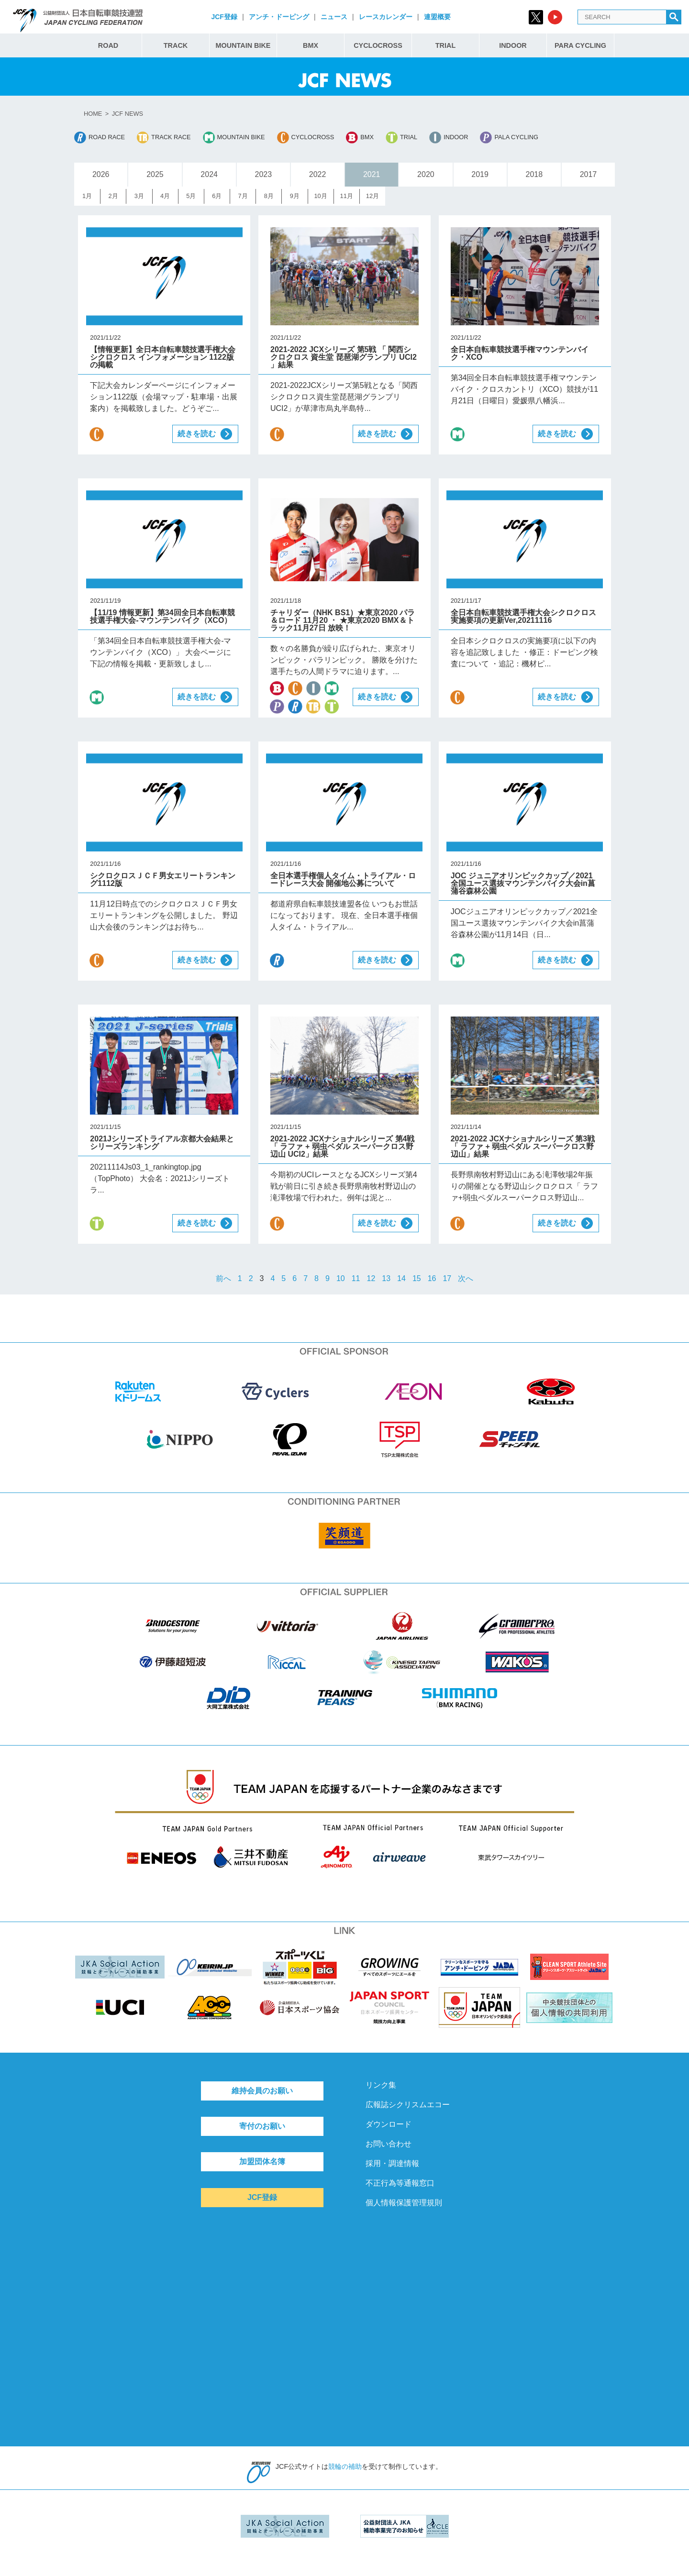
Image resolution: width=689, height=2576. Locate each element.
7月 (242, 195)
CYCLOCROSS (378, 45)
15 (416, 1278)
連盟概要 (437, 17)
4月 (165, 195)
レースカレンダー (385, 17)
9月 (295, 195)
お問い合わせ (388, 2144)
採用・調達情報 (392, 2163)
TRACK (176, 45)
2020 (425, 174)
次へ (465, 1278)
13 (386, 1278)
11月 (346, 195)
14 (401, 1278)
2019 (480, 174)
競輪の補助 (345, 2466)
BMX (310, 45)
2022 (317, 174)
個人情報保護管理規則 (404, 2203)
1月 (87, 195)
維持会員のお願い (262, 2091)
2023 (263, 174)
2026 (101, 174)
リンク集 (381, 2085)
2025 (155, 174)
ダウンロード (388, 2124)
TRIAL (445, 45)
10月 (320, 195)
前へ (223, 1278)
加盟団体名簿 (262, 2161)
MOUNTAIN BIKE (243, 45)
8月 (269, 195)
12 (371, 1278)
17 (447, 1278)
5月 (191, 195)
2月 (113, 195)
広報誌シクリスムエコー (408, 2105)
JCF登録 (224, 17)
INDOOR (513, 45)
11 (356, 1278)
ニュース (334, 17)
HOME (93, 113)
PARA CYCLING (580, 45)
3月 (139, 195)
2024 (209, 174)
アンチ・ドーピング (279, 17)
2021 (371, 174)
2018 (534, 174)
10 (340, 1278)
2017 (588, 174)
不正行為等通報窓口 (400, 2183)
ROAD (108, 45)
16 (432, 1278)
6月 (217, 195)
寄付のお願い (262, 2126)
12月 (372, 195)
